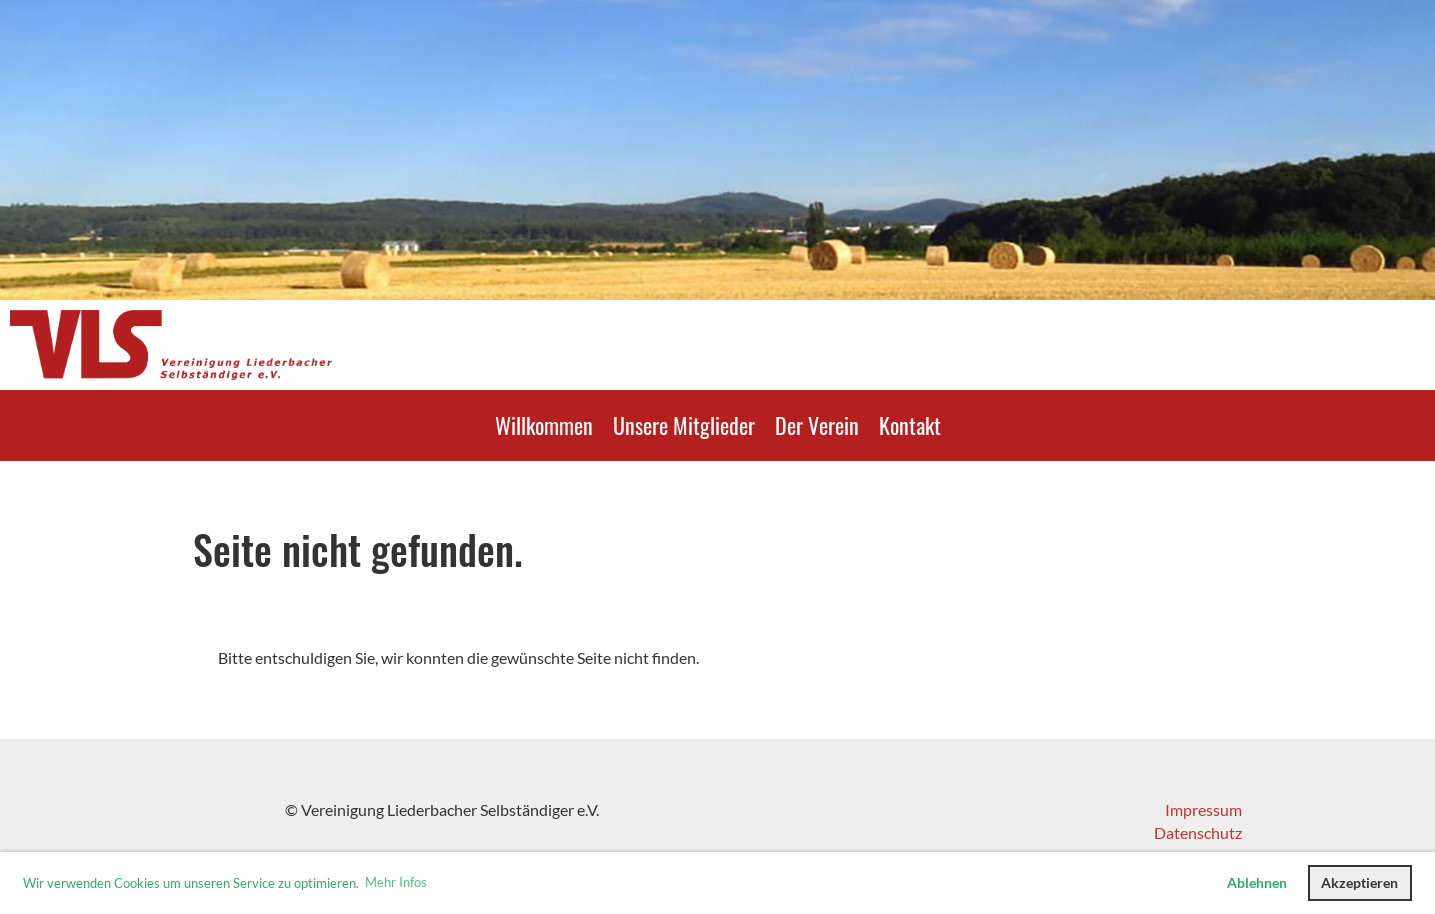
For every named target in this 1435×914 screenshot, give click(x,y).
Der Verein (817, 425)
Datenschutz (1198, 832)
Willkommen (544, 425)
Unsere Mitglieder (684, 425)
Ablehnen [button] (1257, 882)
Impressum (1203, 809)
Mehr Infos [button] (396, 882)
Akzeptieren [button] (1359, 882)
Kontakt (910, 425)
